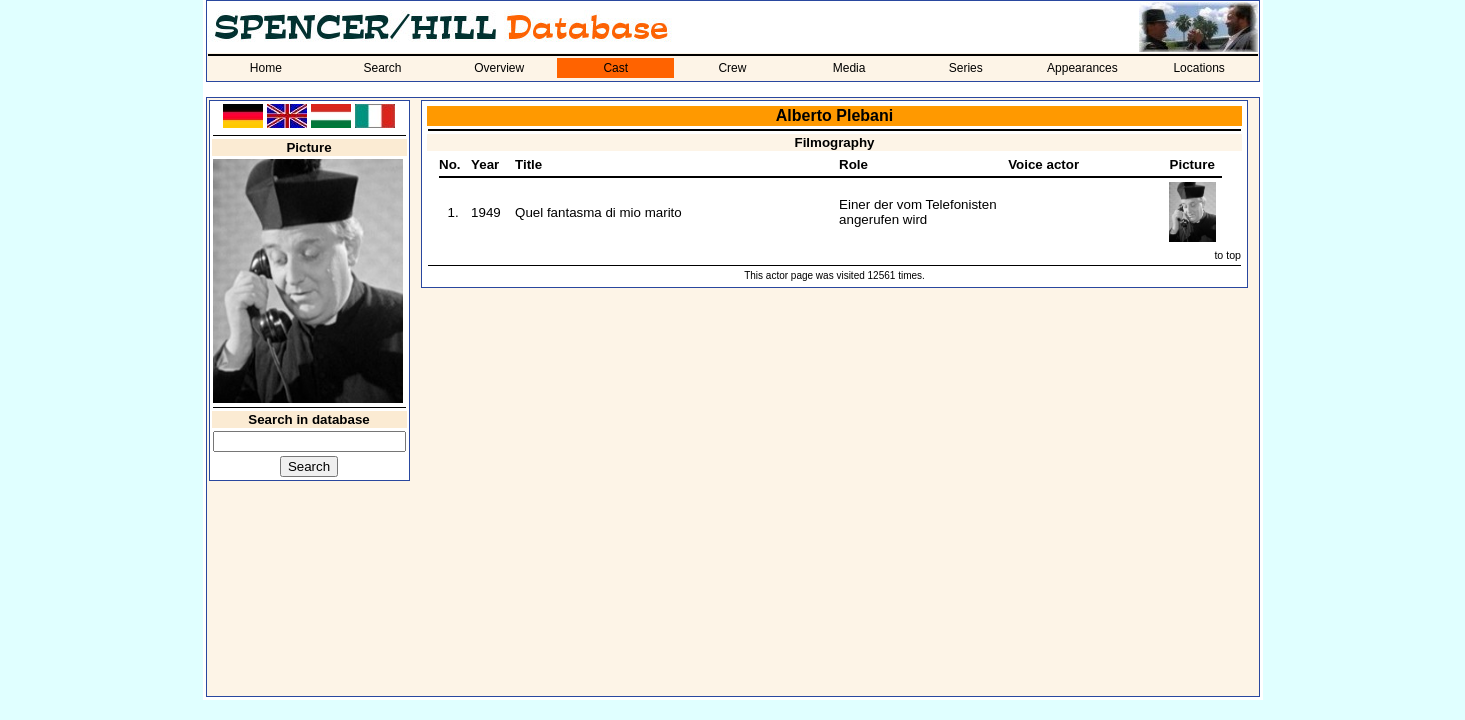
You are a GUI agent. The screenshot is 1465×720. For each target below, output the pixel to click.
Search (382, 68)
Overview (499, 68)
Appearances (1082, 68)
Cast (615, 68)
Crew (732, 68)
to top (1227, 255)
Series (966, 68)
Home (266, 68)
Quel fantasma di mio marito (598, 212)
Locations (1198, 68)
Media (849, 68)
